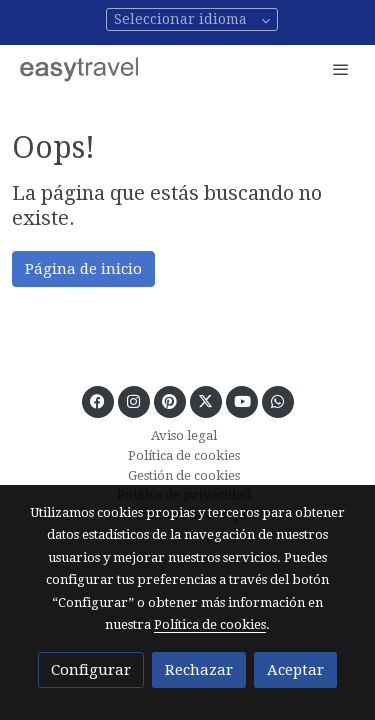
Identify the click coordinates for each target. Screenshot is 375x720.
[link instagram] (133, 400)
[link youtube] (242, 400)
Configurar (91, 670)
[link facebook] (97, 400)
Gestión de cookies (184, 475)
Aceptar (295, 670)
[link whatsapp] (277, 400)
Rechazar (199, 670)
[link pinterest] (169, 400)
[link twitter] (205, 400)
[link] (80, 68)
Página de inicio (83, 269)
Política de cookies (184, 455)
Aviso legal (184, 435)
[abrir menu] (341, 69)
